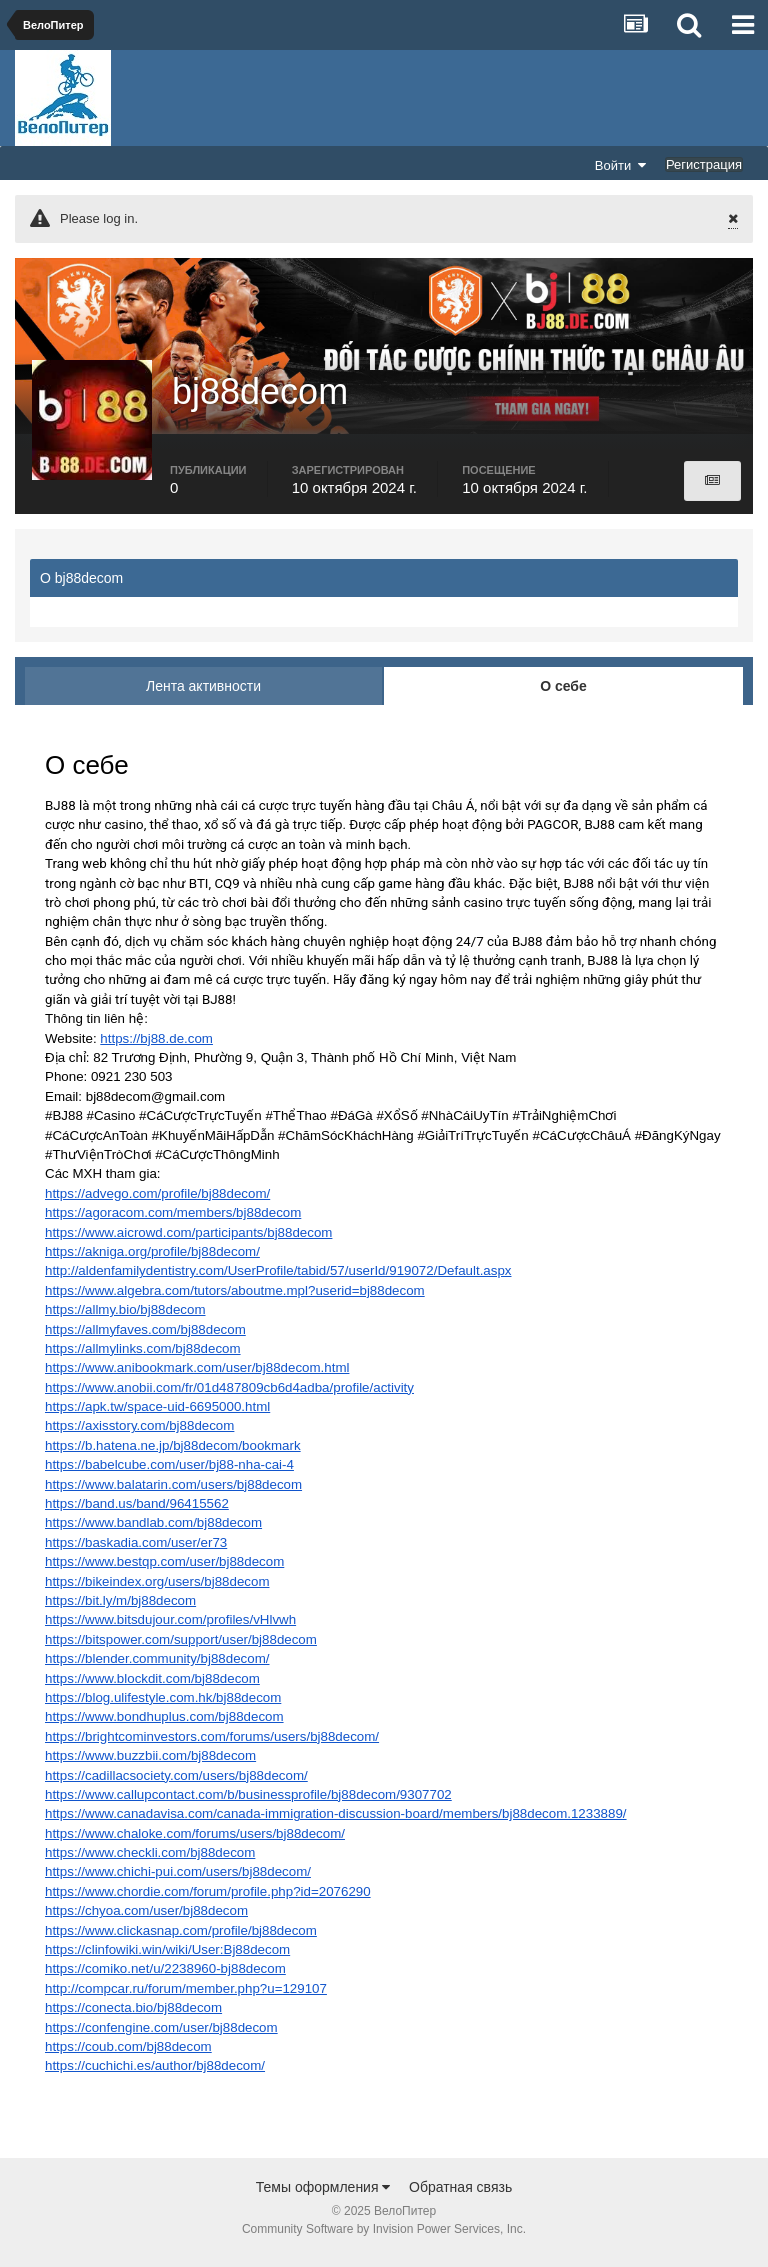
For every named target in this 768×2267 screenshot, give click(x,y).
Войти (621, 165)
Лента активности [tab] (203, 695)
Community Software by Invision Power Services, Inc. (384, 2238)
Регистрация (704, 164)
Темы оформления (323, 2196)
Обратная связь (460, 2196)
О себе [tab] (563, 695)
